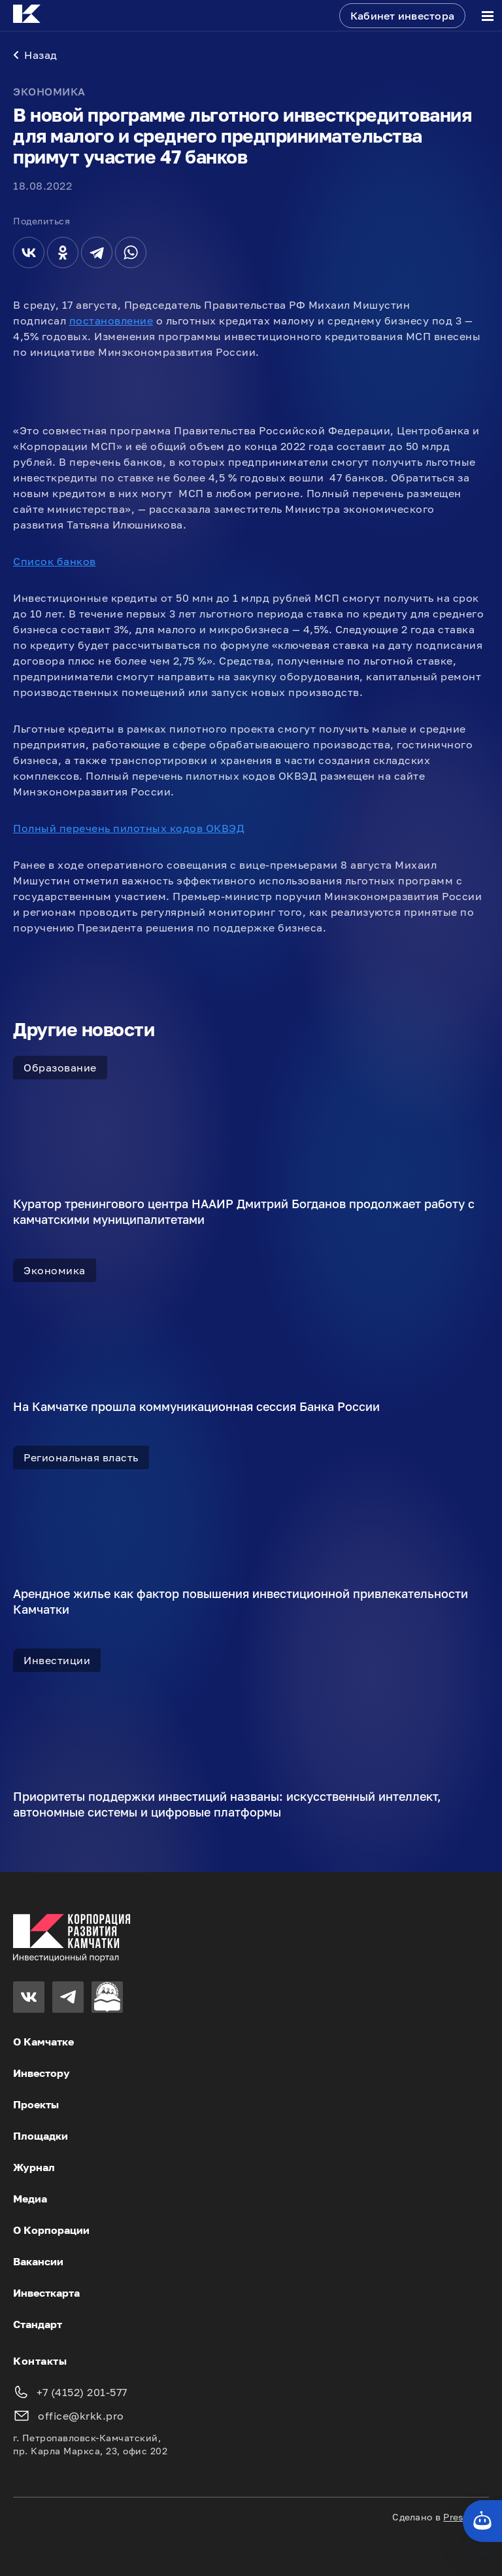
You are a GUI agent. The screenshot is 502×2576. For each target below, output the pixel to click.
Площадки (40, 2135)
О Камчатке (43, 2041)
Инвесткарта (46, 2292)
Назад (35, 55)
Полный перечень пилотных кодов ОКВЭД (128, 828)
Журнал (34, 2167)
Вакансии (38, 2261)
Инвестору (41, 2073)
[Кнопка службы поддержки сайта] (482, 2521)
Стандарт (37, 2324)
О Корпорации (51, 2230)
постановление (111, 320)
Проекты (36, 2104)
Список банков (54, 561)
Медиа (30, 2198)
